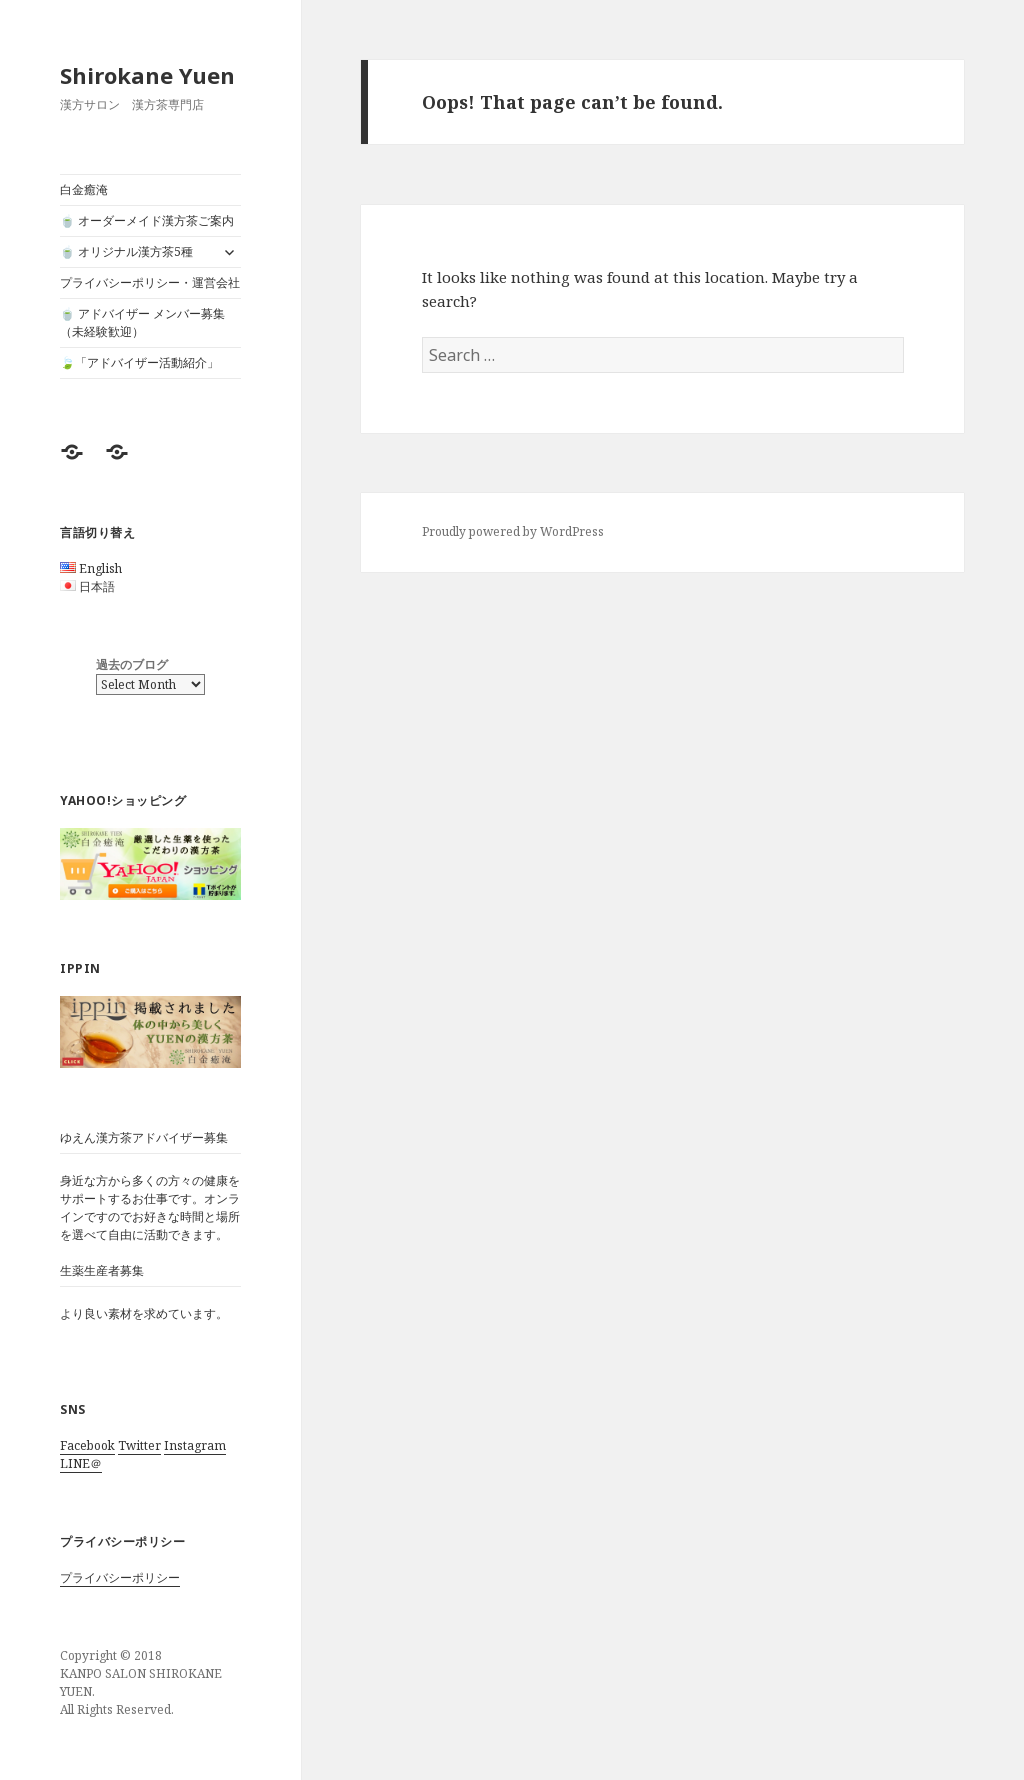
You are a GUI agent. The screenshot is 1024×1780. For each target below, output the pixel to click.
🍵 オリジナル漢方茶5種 (126, 251)
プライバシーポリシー (120, 1577)
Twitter (139, 1445)
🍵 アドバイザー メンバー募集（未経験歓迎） (142, 322)
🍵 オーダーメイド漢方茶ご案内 (147, 220)
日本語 (97, 586)
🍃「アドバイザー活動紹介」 (139, 362)
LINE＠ (81, 1463)
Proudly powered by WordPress (513, 531)
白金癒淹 (84, 189)
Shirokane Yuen (147, 75)
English (100, 568)
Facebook (87, 1445)
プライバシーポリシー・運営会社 (150, 282)
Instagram (195, 1445)
